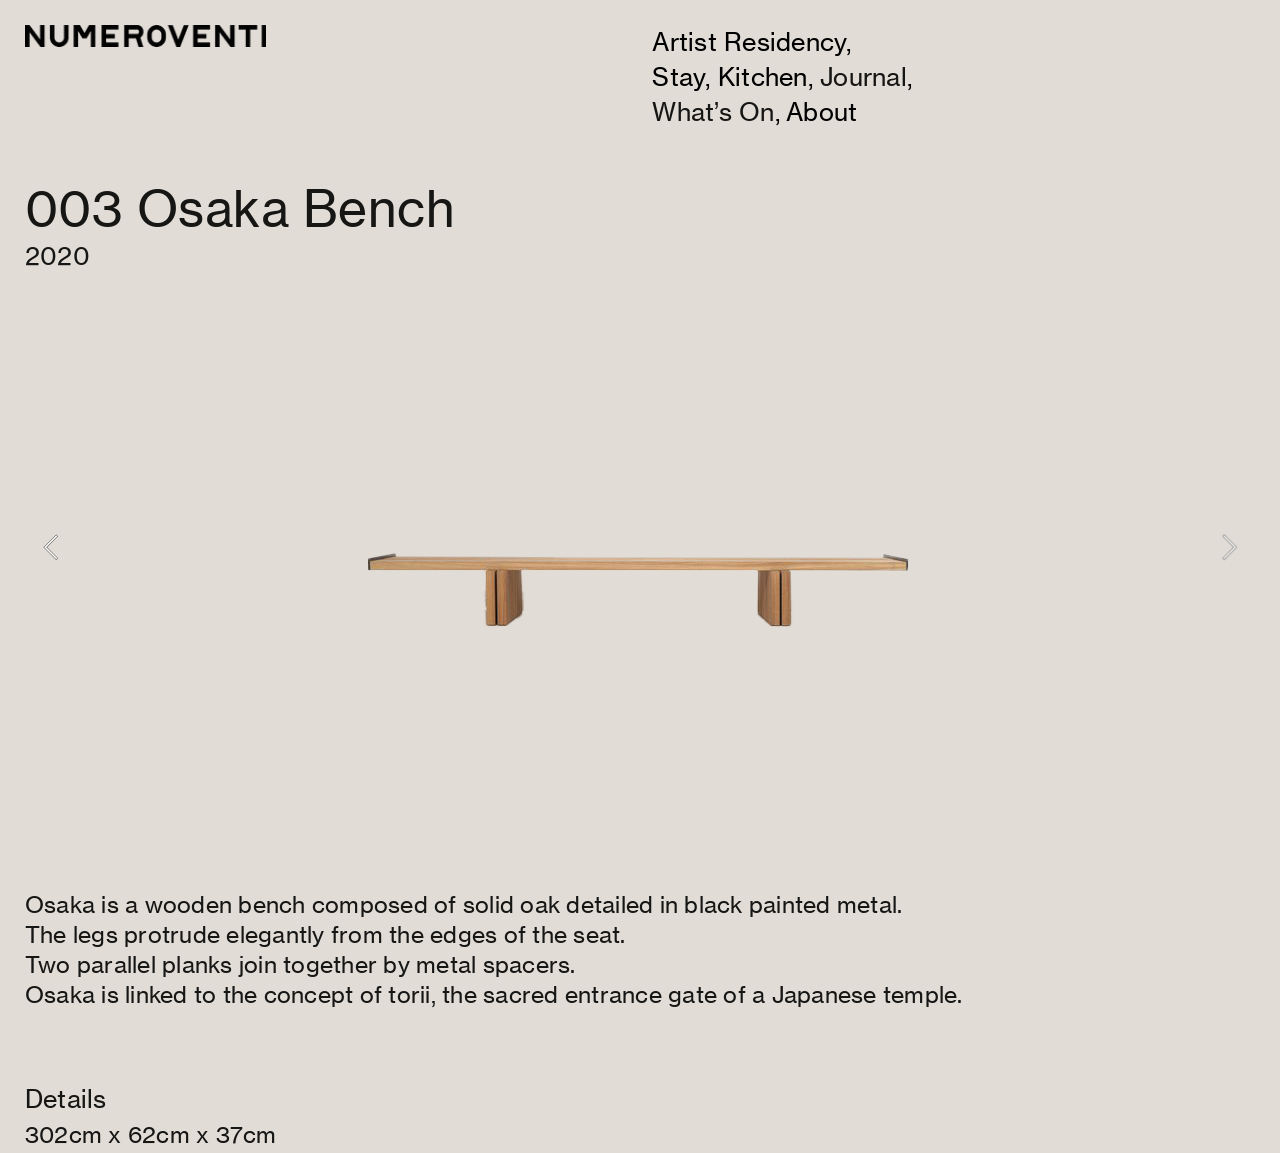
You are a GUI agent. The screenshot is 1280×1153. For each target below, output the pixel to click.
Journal (863, 77)
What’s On (713, 112)
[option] (640, 547)
